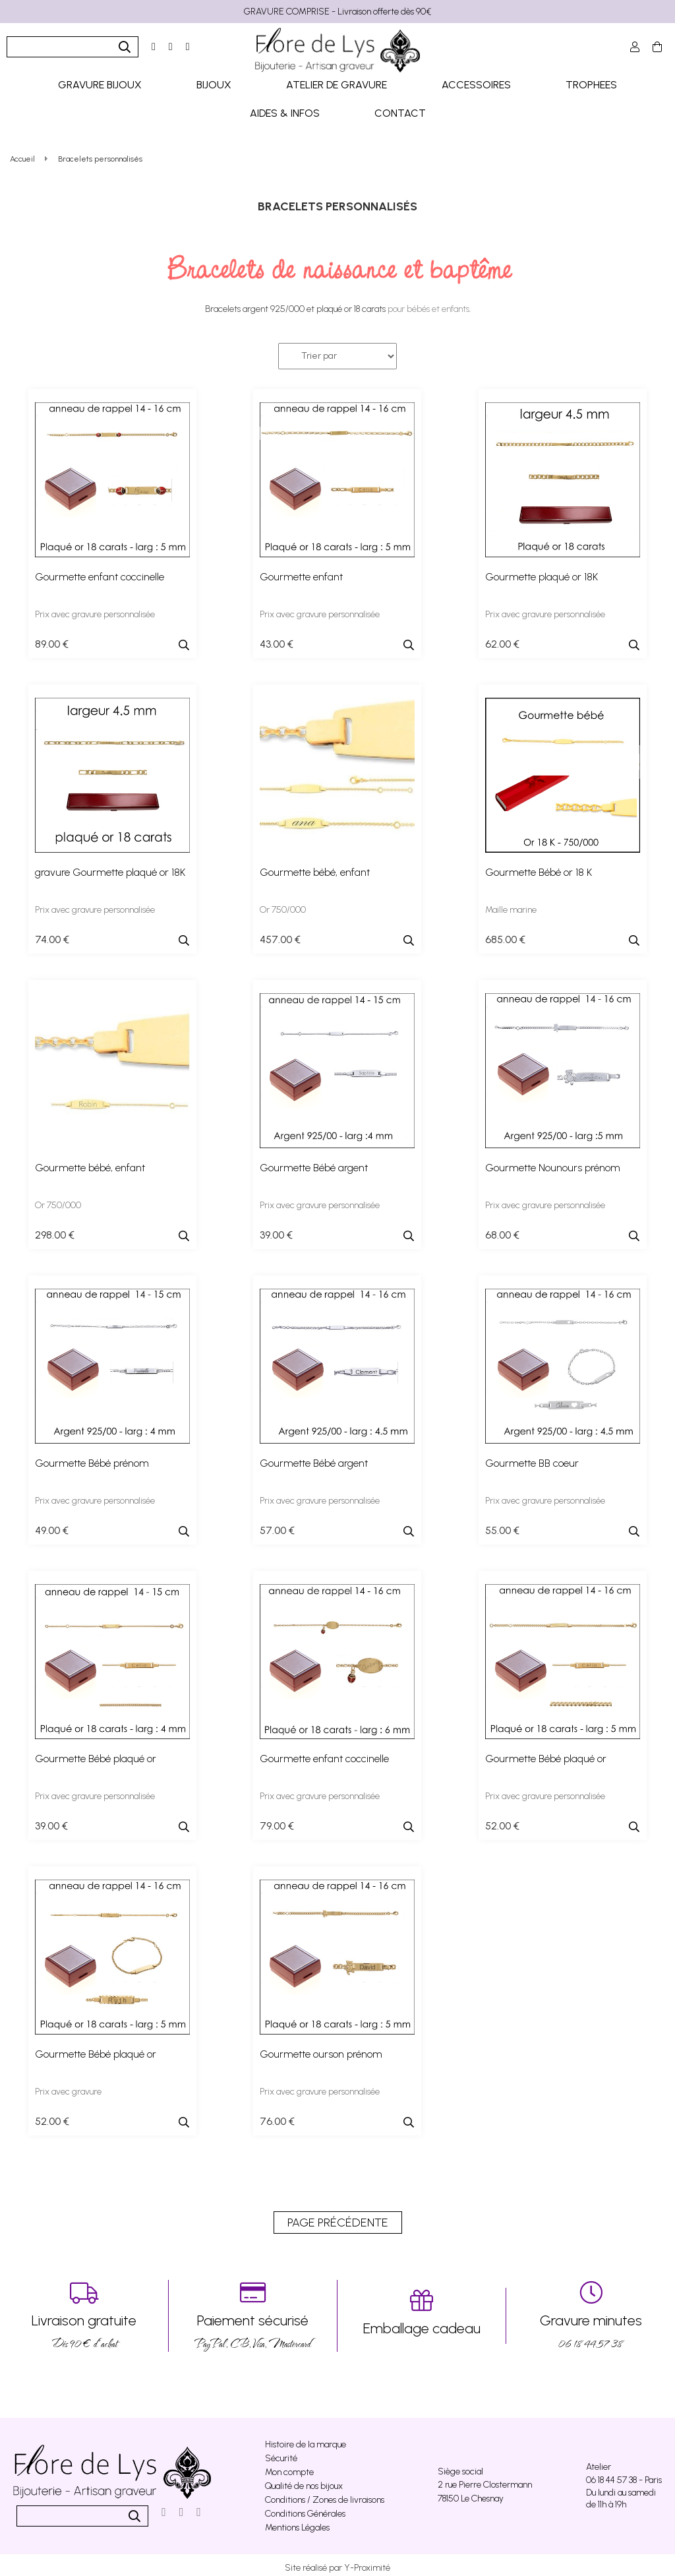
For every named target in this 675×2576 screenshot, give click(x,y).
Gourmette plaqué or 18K (541, 571)
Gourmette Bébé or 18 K (538, 867)
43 (276, 638)
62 (502, 638)
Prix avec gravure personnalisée (95, 609)
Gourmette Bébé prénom (92, 1458)
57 (277, 1525)
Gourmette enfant (301, 571)
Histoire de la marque (305, 2439)
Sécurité (281, 2453)
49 (52, 1525)
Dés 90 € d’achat (84, 2310)
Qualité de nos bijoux (304, 2480)
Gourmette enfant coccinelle (99, 571)
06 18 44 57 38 (590, 2310)
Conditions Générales (305, 2508)
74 (52, 934)
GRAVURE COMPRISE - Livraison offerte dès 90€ (337, 11)
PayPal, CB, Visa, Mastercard (253, 2310)
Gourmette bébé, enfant (315, 867)
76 (277, 2116)
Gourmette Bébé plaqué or (95, 1753)
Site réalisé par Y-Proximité (337, 2562)
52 (502, 1820)
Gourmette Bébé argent (314, 1162)
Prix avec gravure (68, 2086)
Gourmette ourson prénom (321, 2048)
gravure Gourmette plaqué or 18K (110, 867)
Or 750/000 (283, 904)
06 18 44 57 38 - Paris (624, 2474)
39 (276, 1229)
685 (505, 934)
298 (54, 1229)
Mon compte (289, 2466)
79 (277, 1820)
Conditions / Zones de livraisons (324, 2494)
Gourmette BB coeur (532, 1458)
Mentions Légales (297, 2522)
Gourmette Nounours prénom (552, 1162)
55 (502, 1525)
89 (52, 638)
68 (502, 1229)
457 (280, 934)
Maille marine (511, 904)
